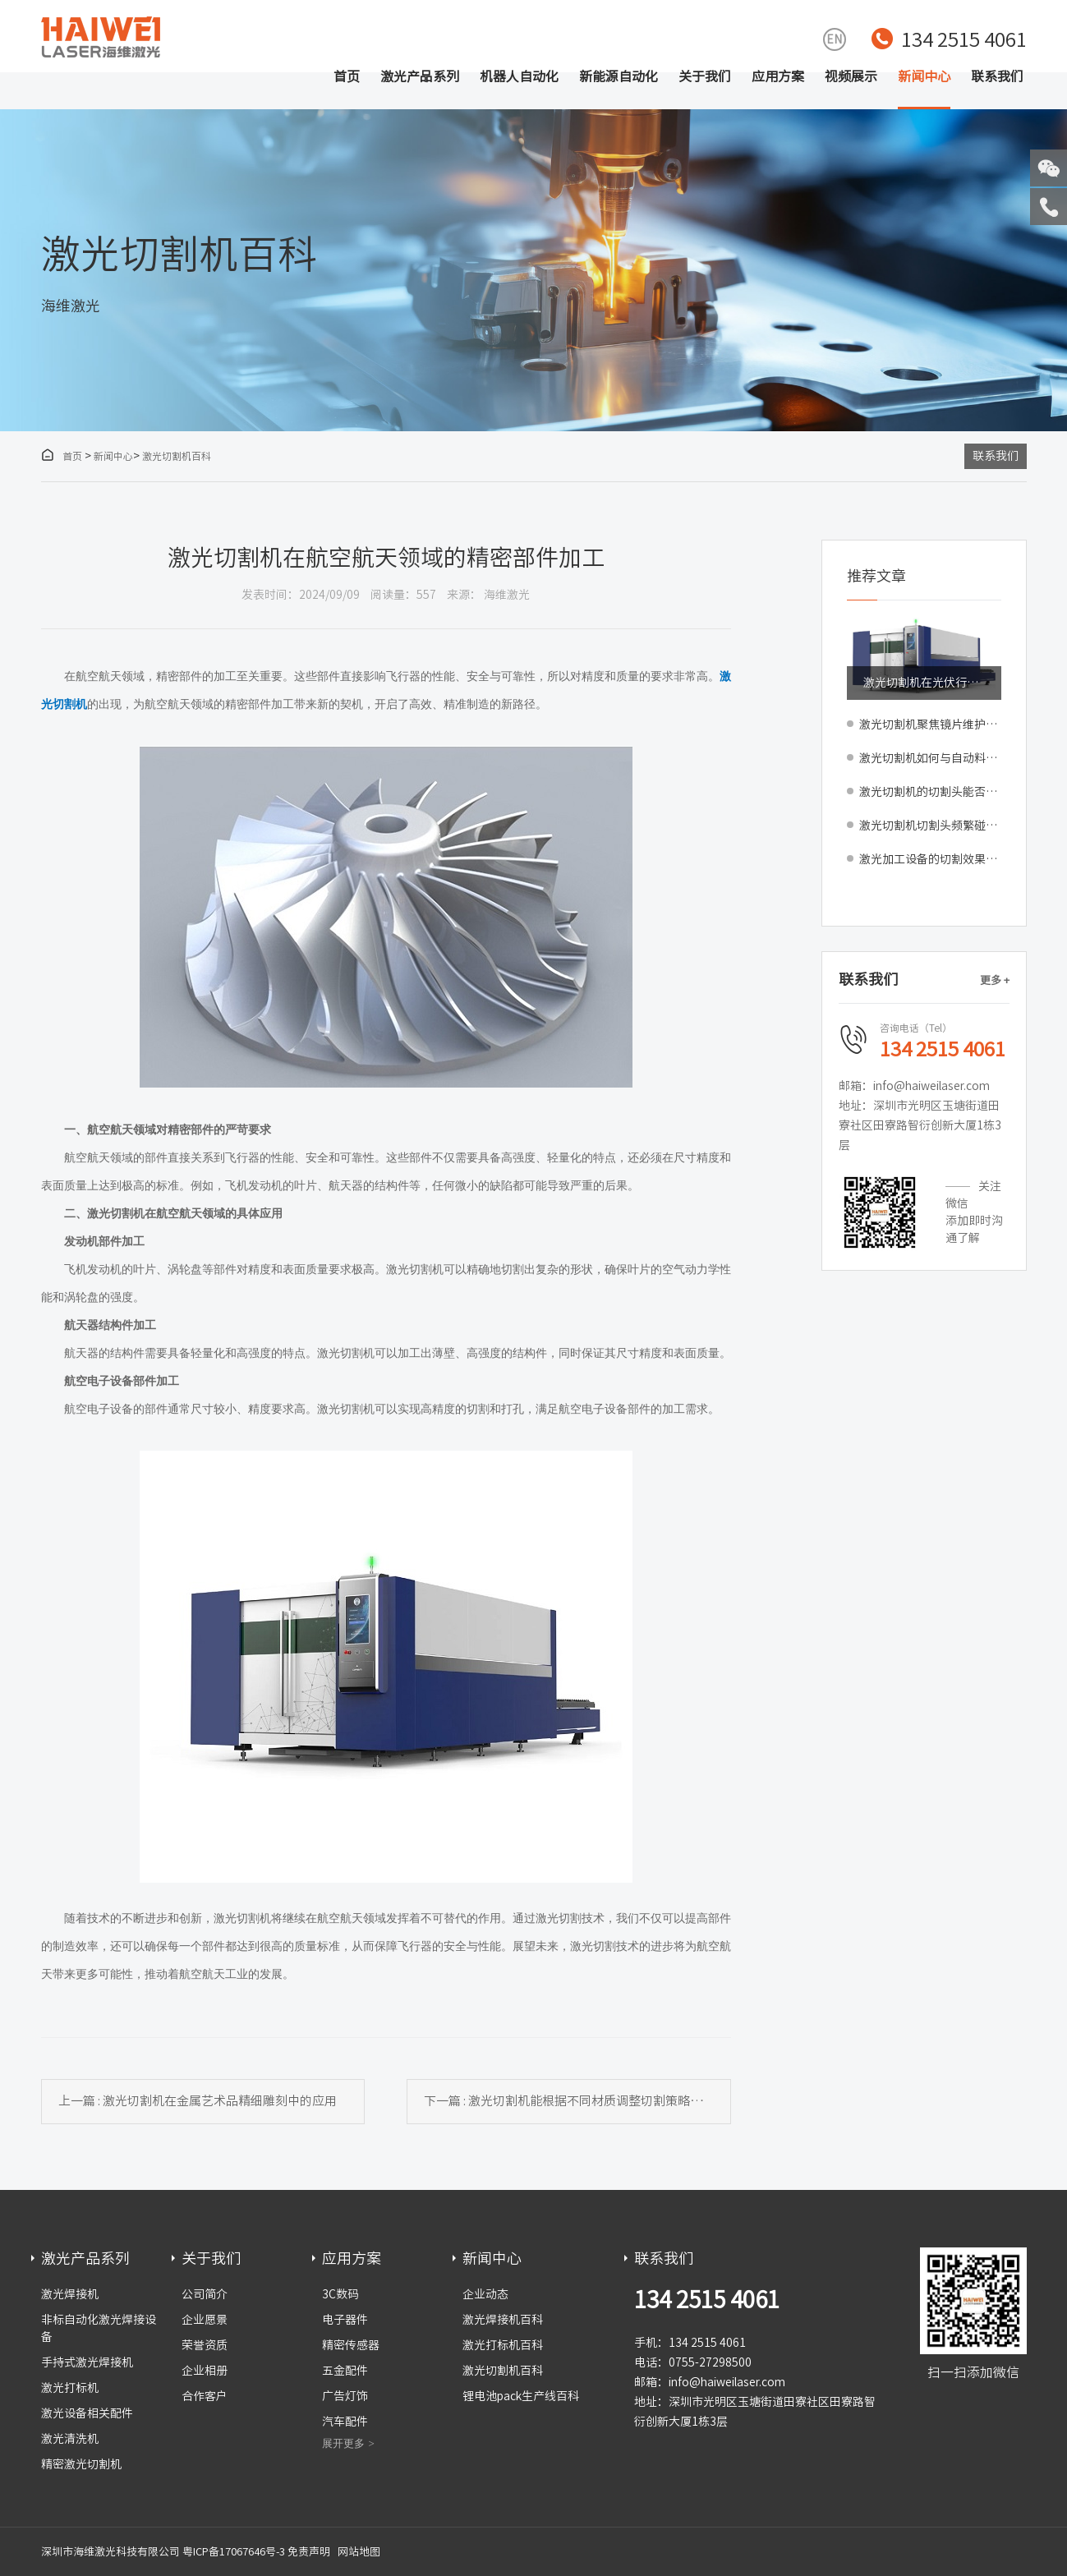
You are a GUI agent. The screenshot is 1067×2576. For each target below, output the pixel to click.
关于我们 (704, 76)
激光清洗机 (70, 2439)
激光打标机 (70, 2388)
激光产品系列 (419, 76)
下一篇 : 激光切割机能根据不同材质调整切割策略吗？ (569, 2101)
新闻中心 (924, 76)
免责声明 (308, 2551)
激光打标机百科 (502, 2345)
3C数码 (340, 2294)
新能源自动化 (618, 76)
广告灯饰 (345, 2396)
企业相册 (205, 2370)
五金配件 (345, 2370)
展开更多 (343, 2443)
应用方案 (778, 76)
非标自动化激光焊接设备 (98, 2328)
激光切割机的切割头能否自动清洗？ (930, 792)
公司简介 (205, 2294)
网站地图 (359, 2551)
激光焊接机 (70, 2294)
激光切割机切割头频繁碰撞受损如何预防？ (930, 825)
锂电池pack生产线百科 (520, 2396)
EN (834, 39)
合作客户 (205, 2396)
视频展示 (851, 76)
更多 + (995, 980)
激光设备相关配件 (87, 2413)
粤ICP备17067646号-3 (233, 2551)
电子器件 (345, 2319)
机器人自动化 (519, 76)
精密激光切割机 (81, 2464)
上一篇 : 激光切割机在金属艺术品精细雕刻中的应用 (197, 2101)
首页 (346, 76)
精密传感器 (350, 2345)
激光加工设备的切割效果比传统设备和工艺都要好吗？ (930, 859)
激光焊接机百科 (502, 2319)
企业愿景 (205, 2319)
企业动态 (485, 2294)
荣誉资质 (205, 2345)
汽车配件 (345, 2421)
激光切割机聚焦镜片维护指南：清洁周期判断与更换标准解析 (930, 724)
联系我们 (997, 76)
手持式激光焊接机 (87, 2362)
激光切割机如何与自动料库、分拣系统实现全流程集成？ (930, 758)
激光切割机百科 (176, 456)
